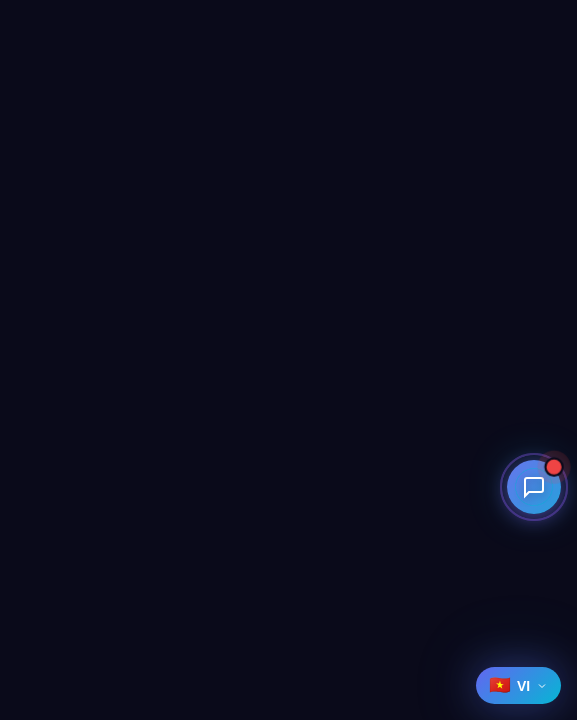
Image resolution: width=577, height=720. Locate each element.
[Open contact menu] (536, 487)
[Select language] (518, 685)
